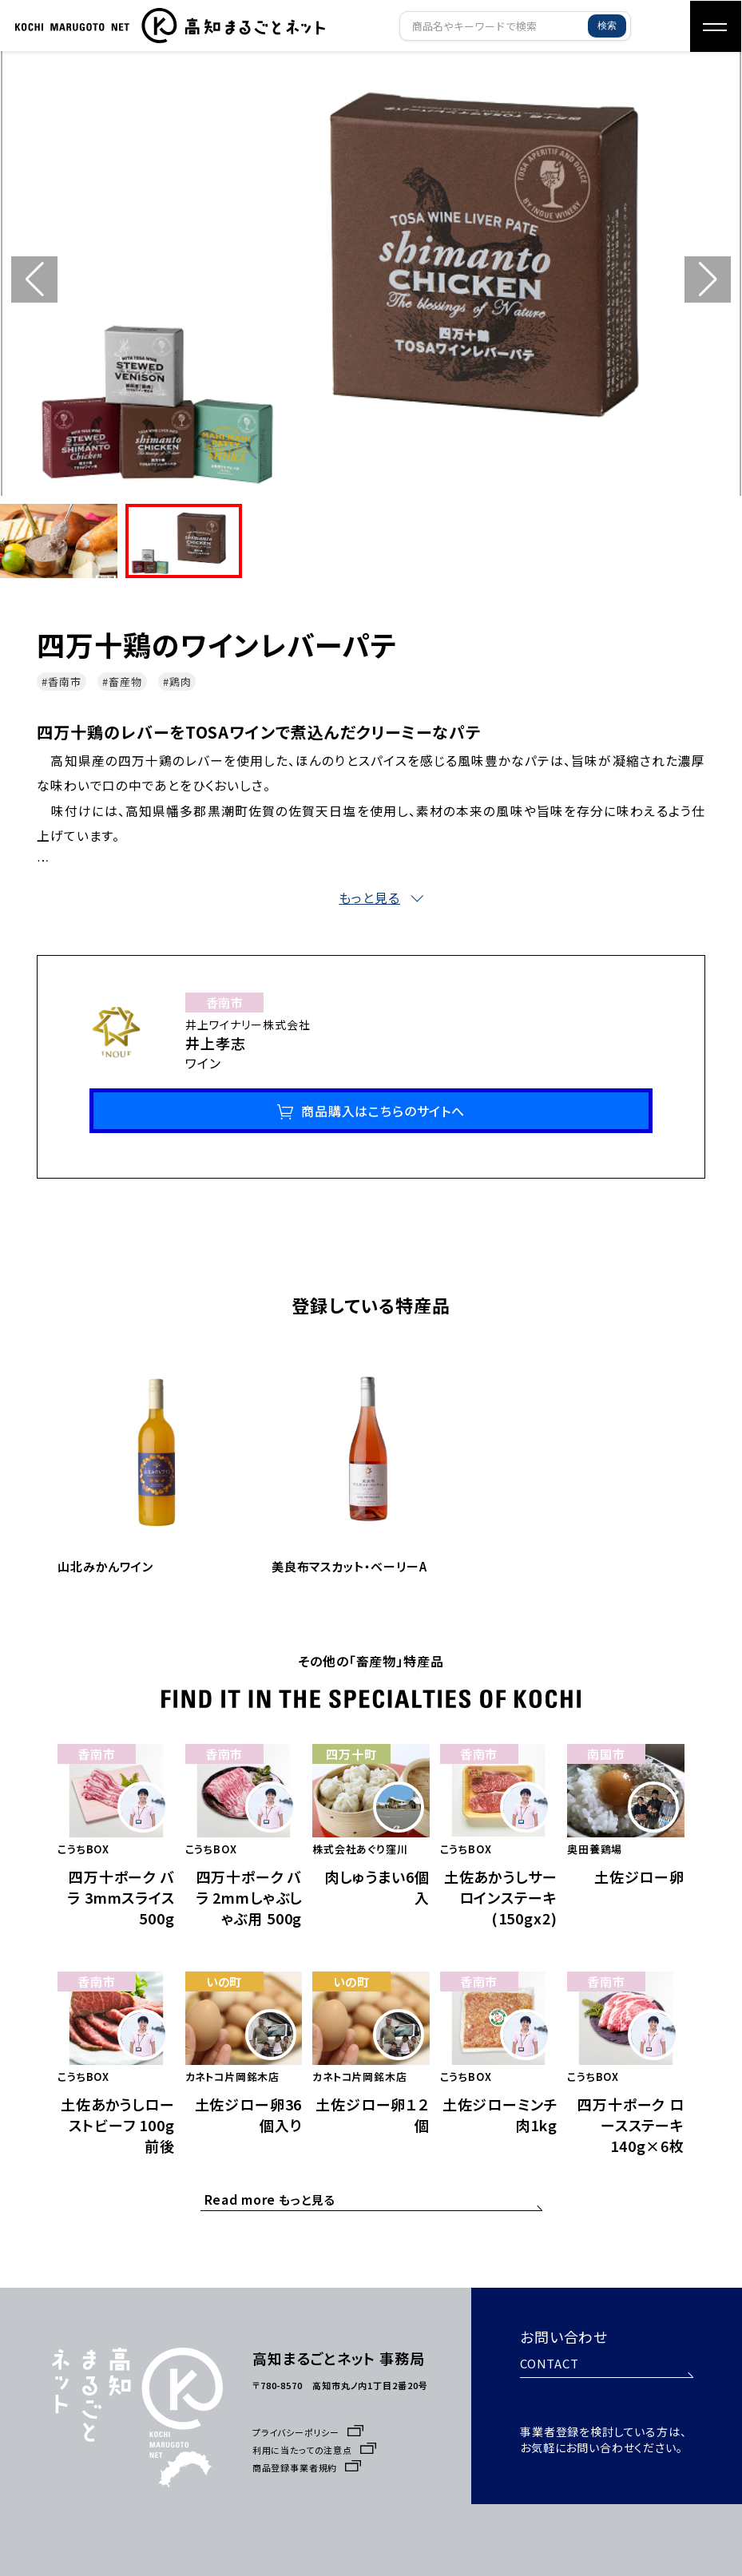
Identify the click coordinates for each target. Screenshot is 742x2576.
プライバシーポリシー (308, 2411)
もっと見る (269, 2186)
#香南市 (61, 681)
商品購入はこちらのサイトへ (383, 1113)
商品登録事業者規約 (307, 2446)
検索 (607, 25)
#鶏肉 (177, 681)
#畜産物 (122, 681)
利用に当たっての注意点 (314, 2429)
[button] (707, 279)
